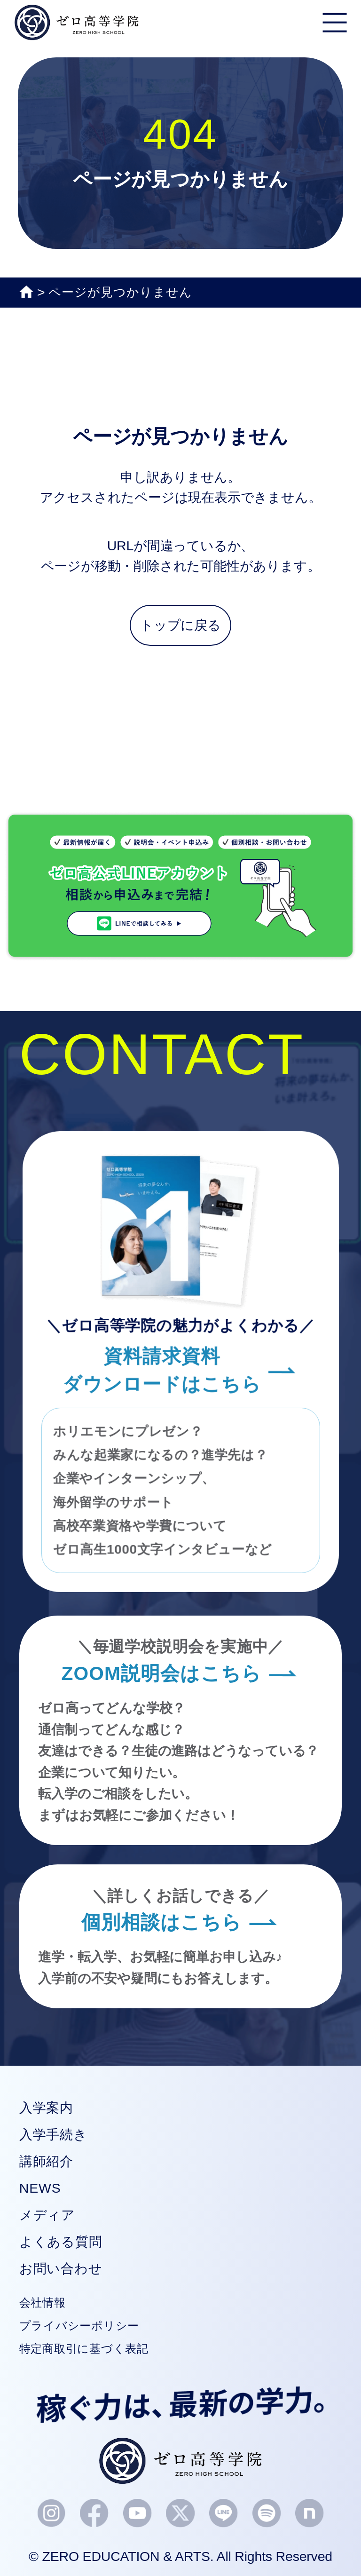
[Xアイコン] (180, 2513)
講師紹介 (46, 2161)
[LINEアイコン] (223, 2513)
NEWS (40, 2188)
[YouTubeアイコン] (137, 2513)
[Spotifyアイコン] (266, 2513)
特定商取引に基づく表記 (84, 2348)
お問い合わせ (60, 2268)
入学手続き (53, 2134)
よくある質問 (60, 2241)
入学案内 (46, 2107)
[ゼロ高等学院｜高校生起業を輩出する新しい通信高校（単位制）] (77, 30)
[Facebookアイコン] (94, 2513)
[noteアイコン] (309, 2513)
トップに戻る (180, 625)
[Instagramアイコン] (51, 2513)
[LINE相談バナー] (180, 952)
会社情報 (42, 2302)
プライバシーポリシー (79, 2325)
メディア (47, 2214)
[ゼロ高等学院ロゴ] (180, 2461)
